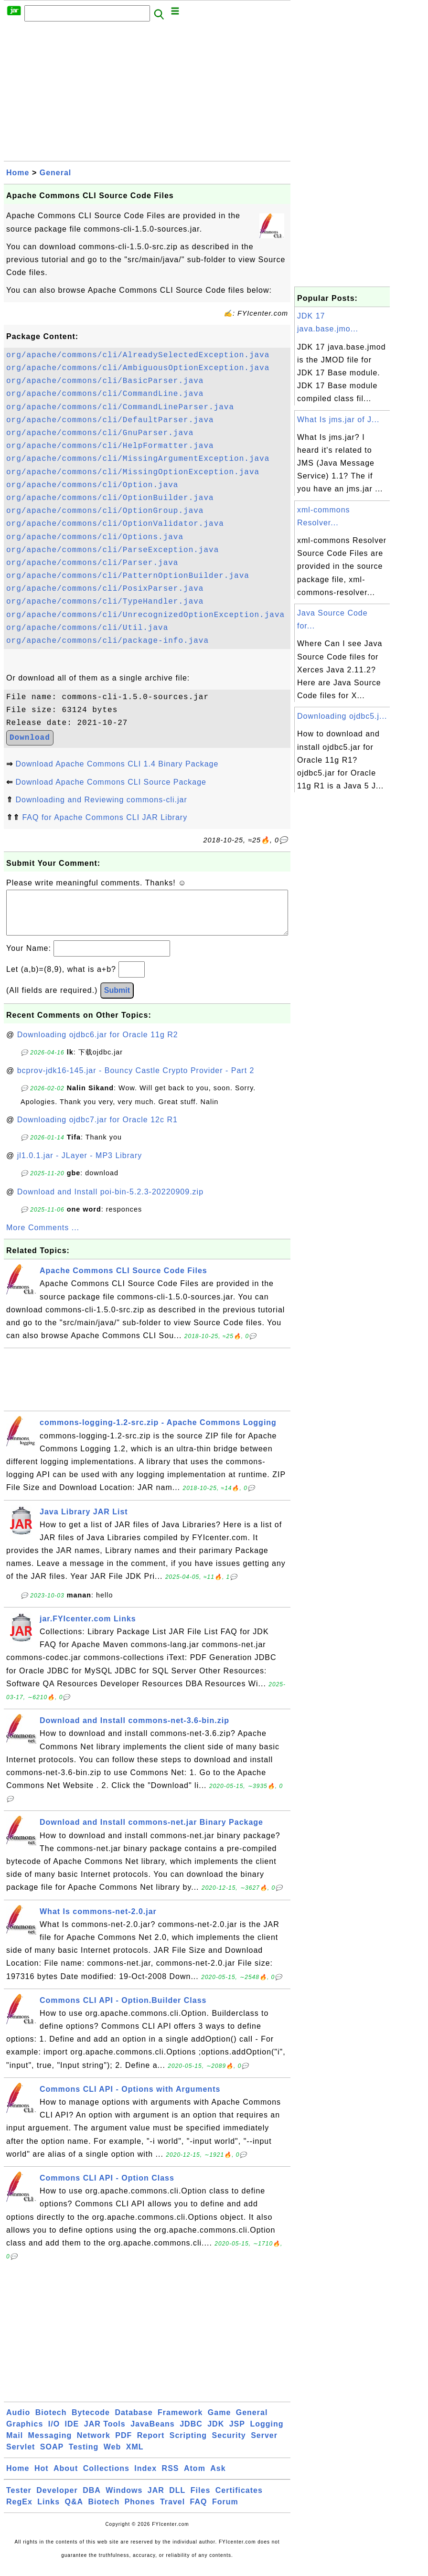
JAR (156, 2500)
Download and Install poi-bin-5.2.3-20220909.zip (110, 1201)
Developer (56, 2500)
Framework (180, 2422)
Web (112, 2456)
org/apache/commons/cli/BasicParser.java (104, 381)
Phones (140, 2511)
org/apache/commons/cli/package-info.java (107, 641)
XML (135, 2456)
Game (219, 2422)
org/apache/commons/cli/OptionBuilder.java (110, 498)
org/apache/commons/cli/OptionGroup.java (104, 511)
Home (17, 173)
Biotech (51, 2422)
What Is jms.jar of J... (338, 419)
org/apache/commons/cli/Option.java (92, 485)
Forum (225, 2511)
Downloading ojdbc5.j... (342, 716)
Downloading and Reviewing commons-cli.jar (101, 800)
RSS (170, 2478)
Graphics (24, 2433)
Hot (41, 2478)
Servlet (20, 2456)
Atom (194, 2478)
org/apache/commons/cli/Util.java (87, 628)
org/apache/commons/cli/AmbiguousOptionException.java (137, 368)
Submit (117, 1000)
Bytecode (91, 2422)
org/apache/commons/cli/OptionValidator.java (115, 524)
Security (229, 2445)
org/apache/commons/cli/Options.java (94, 537)
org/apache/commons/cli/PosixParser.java (104, 589)
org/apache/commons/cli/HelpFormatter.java (110, 446)
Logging (266, 2433)
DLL (177, 2500)
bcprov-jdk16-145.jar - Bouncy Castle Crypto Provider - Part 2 (136, 1080)
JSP (237, 2433)
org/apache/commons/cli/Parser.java (92, 563)
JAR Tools (105, 2433)
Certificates (239, 2500)
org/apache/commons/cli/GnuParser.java (99, 433)
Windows (124, 2500)
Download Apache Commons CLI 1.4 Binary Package (116, 764)
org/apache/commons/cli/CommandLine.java (104, 394)
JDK (215, 2433)
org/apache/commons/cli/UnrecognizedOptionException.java (145, 615)
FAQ (198, 2511)
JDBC (191, 2433)
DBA (92, 2500)
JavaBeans (152, 2433)
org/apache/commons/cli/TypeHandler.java (104, 601)
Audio (18, 2422)
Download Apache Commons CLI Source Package (110, 782)
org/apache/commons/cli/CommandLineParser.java (120, 407)
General (56, 173)
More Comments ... (42, 1237)
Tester (19, 2500)
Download (30, 738)
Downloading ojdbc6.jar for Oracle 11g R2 (97, 1044)
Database (133, 2422)
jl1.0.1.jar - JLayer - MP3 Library (79, 1165)
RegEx (19, 2511)
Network (93, 2445)
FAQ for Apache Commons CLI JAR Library (104, 817)
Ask (217, 2478)
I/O (54, 2433)
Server (264, 2445)
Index (145, 2478)
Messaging (50, 2445)
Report (151, 2445)
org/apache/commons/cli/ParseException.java (112, 550)
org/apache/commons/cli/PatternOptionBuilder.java (127, 576)
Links (48, 2511)
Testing (84, 2456)
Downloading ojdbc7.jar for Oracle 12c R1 (97, 1129)
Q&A (74, 2511)
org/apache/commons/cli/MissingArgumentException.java (137, 459)
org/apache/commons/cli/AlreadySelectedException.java (137, 355)
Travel (172, 2511)
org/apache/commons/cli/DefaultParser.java (110, 420)
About (66, 2478)
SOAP (52, 2456)
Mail (14, 2445)
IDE (72, 2433)
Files (200, 2500)
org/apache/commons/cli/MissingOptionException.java (132, 472)
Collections (106, 2478)
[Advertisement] (147, 94)
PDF (123, 2445)
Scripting (188, 2445)
